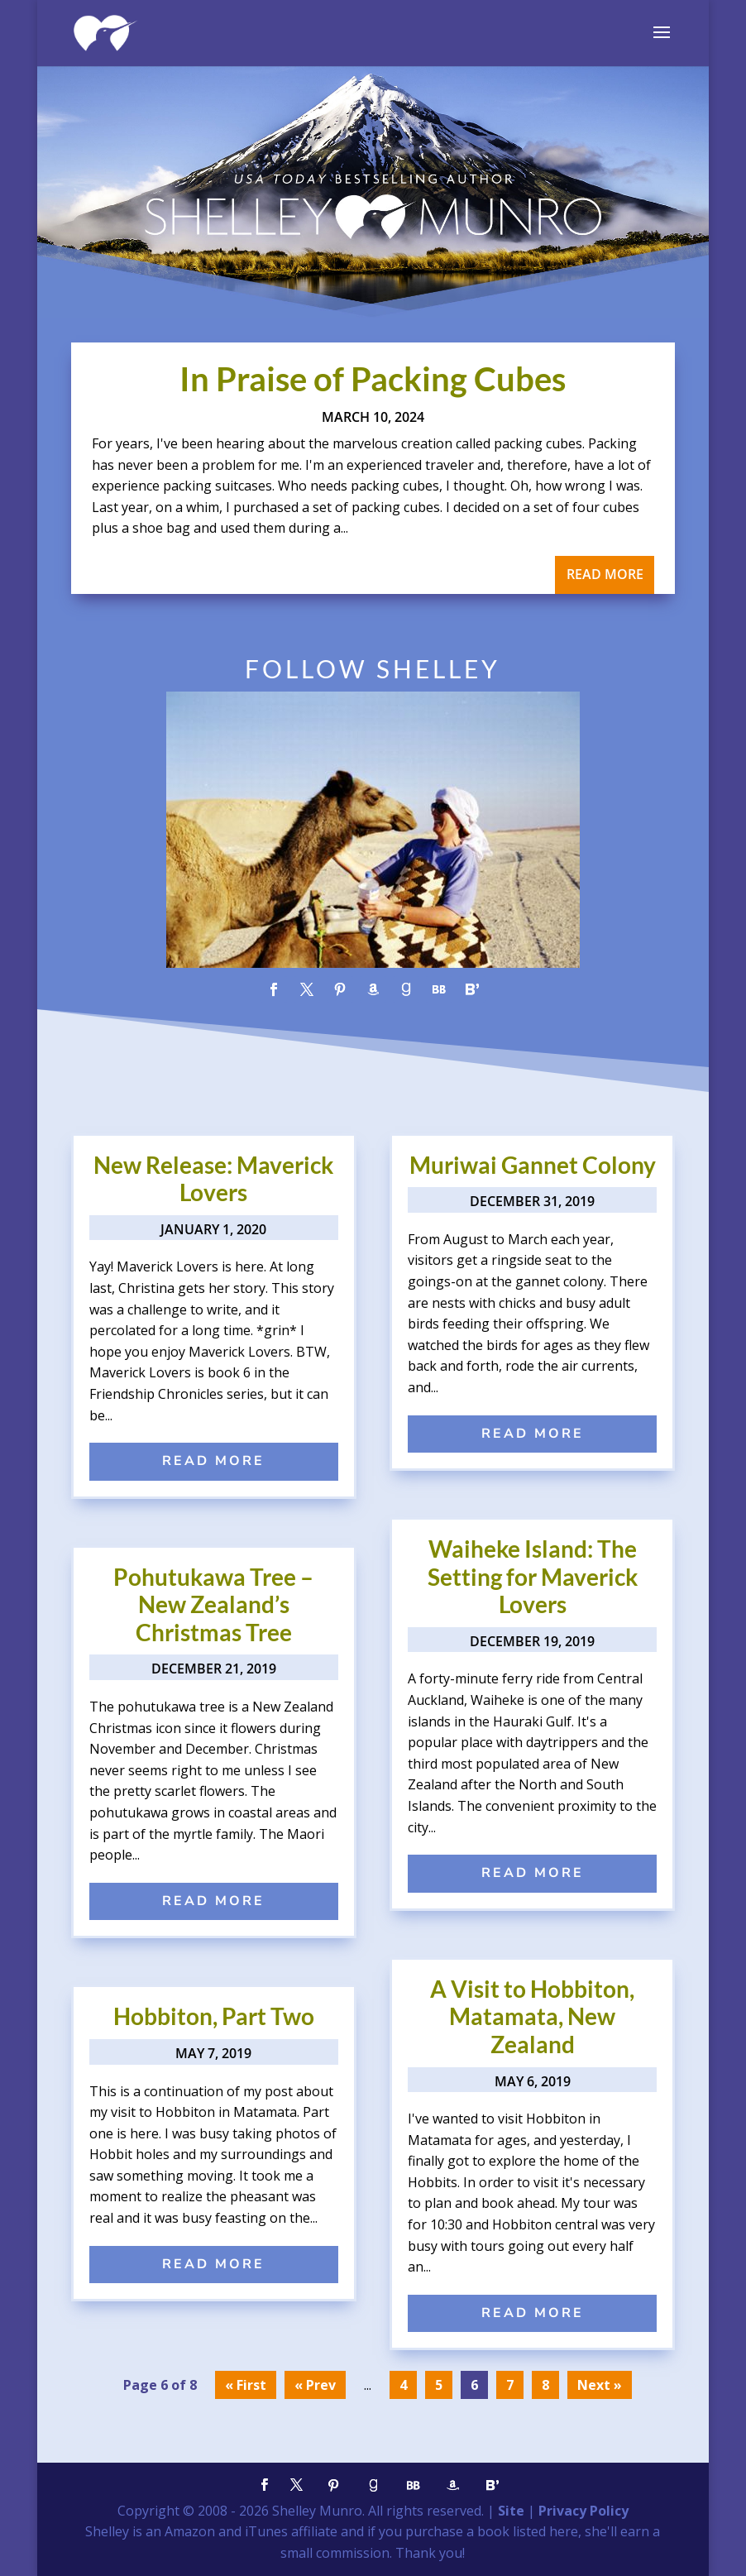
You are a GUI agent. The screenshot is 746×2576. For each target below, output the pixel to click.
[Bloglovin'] (492, 2485)
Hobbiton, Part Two (213, 2016)
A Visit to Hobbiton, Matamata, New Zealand (532, 2016)
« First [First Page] (245, 2385)
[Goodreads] (373, 2485)
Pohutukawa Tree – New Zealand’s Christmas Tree (213, 1604)
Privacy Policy (583, 2511)
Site (511, 2511)
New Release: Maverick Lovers (213, 1179)
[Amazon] (453, 2485)
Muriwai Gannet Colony (532, 1165)
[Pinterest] (334, 2485)
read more (605, 574)
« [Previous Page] (298, 2385)
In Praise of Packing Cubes (372, 379)
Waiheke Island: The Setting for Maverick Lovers (533, 1576)
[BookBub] (413, 2485)
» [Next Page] (618, 2385)
